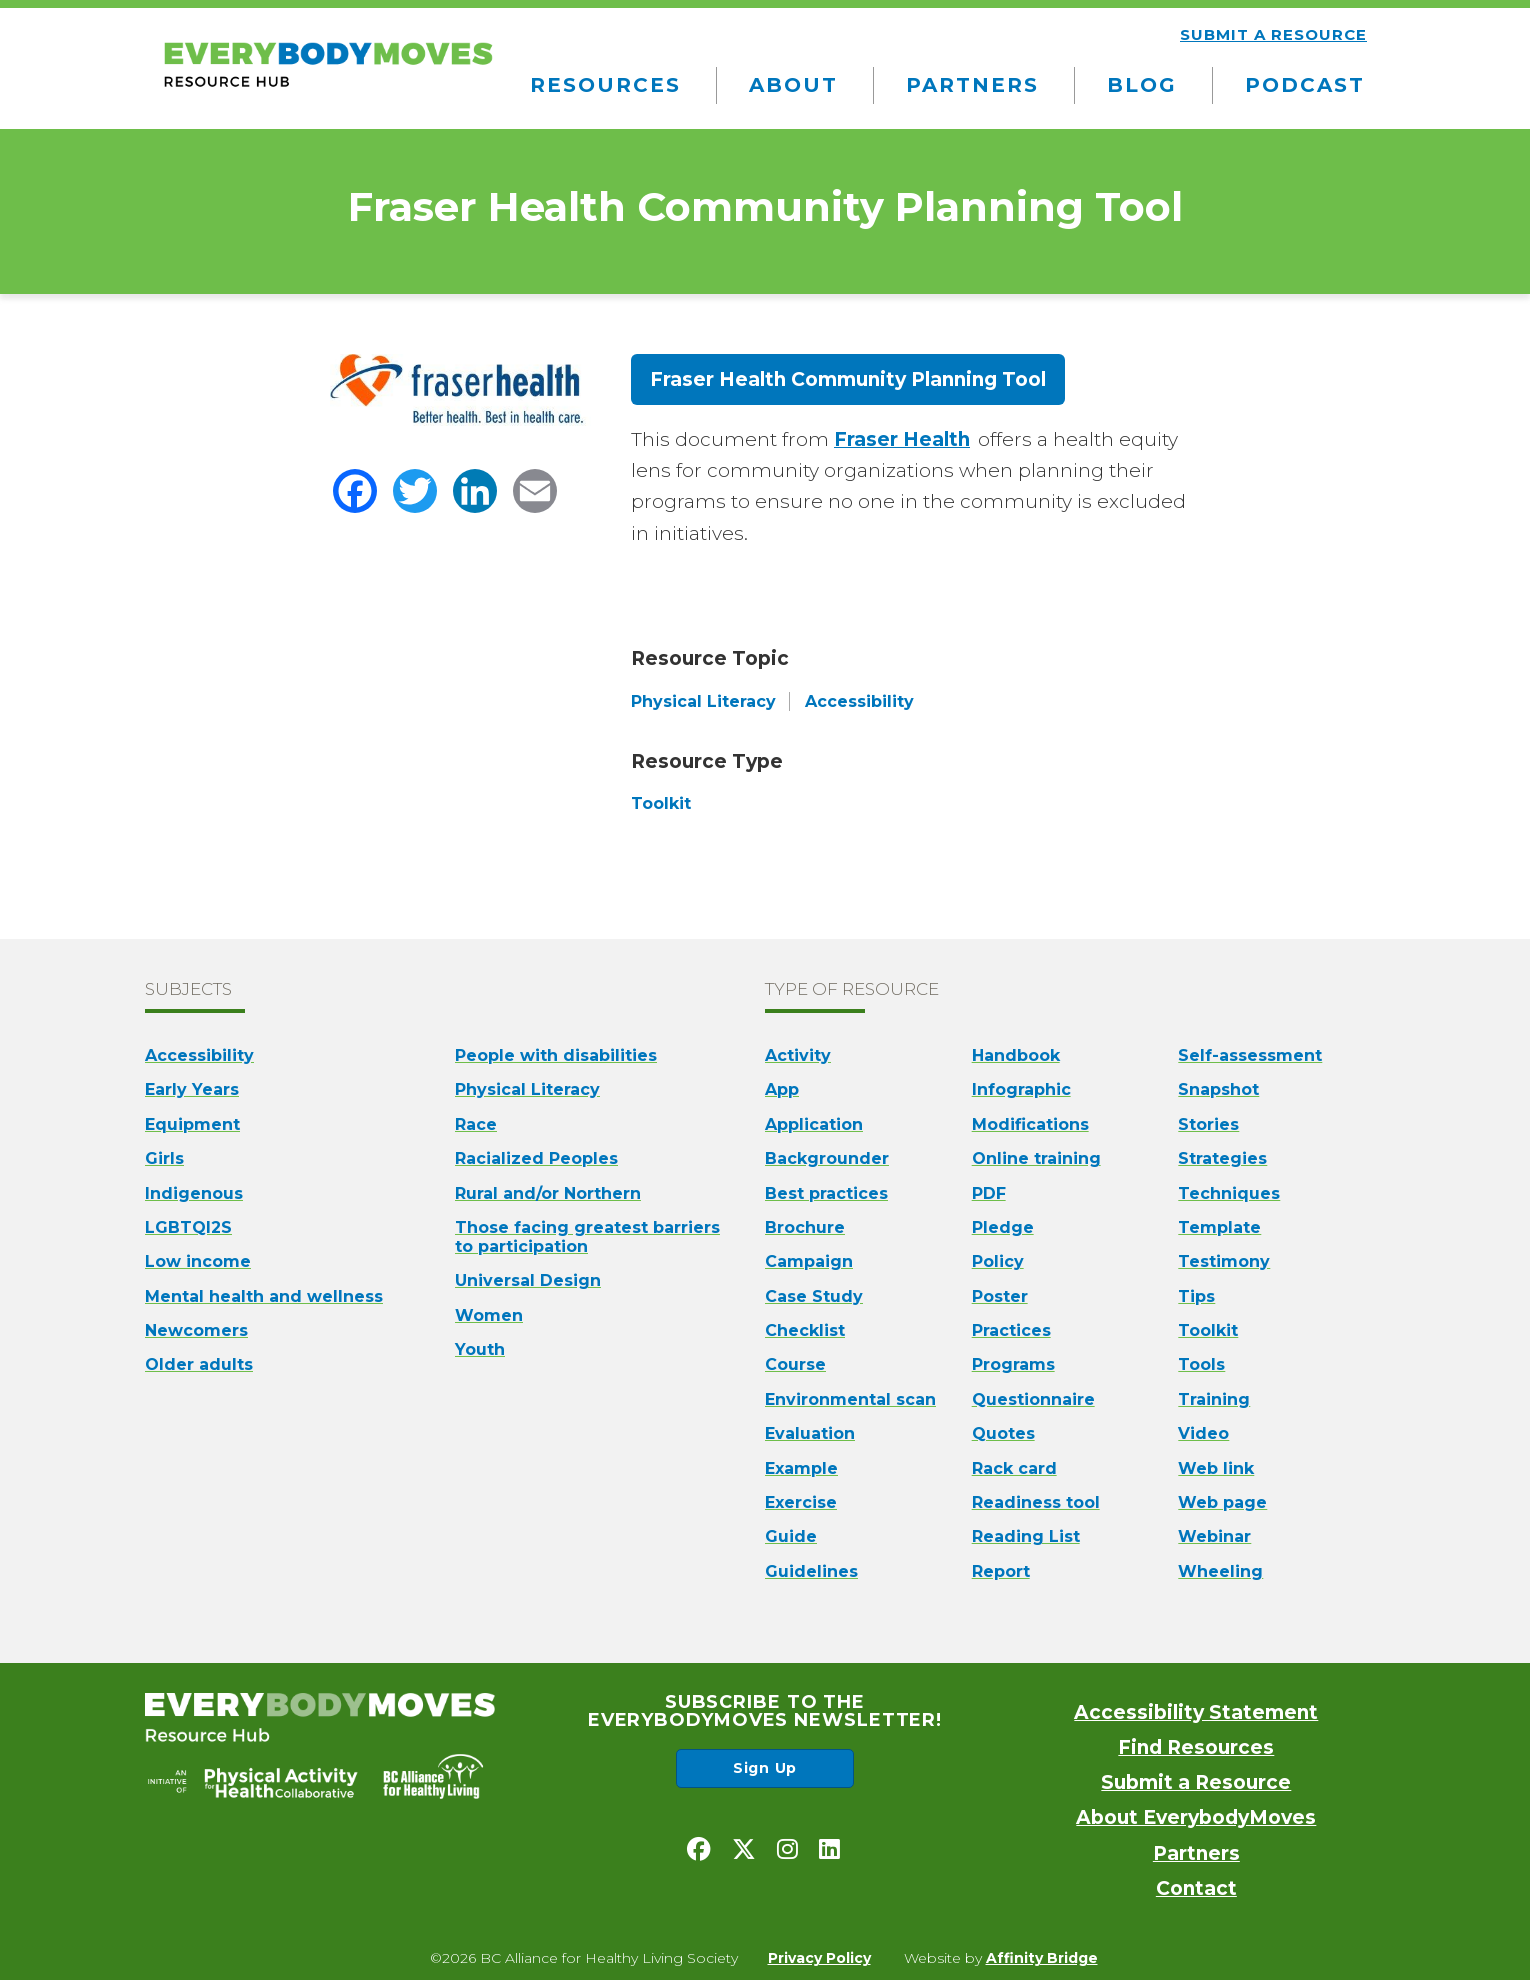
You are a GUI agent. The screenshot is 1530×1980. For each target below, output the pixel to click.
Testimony (1224, 1261)
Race (476, 1124)
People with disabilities (556, 1055)
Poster (1000, 1296)
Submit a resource (1273, 34)
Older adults (199, 1364)
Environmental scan (850, 1399)
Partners (972, 85)
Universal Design (528, 1280)
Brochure (805, 1227)
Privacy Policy (819, 1958)
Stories (1208, 1124)
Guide (791, 1536)
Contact (1196, 1888)
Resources (605, 85)
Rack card (1014, 1468)
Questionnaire (1033, 1399)
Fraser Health (902, 439)
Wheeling (1220, 1571)
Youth (480, 1349)
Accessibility (199, 1055)
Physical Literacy (527, 1089)
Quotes (1003, 1433)
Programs (1013, 1364)
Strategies (1222, 1158)
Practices (1011, 1330)
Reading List (1026, 1536)
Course (795, 1364)
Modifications (1030, 1124)
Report (1001, 1571)
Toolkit (1208, 1330)
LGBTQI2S (188, 1227)
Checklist (805, 1330)
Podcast (1305, 85)
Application (814, 1124)
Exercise (801, 1502)
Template (1219, 1227)
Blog (1142, 85)
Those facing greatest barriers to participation (587, 1237)
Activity (798, 1055)
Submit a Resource (1196, 1782)
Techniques (1229, 1193)
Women (489, 1315)
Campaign (809, 1261)
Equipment (192, 1124)
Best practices (826, 1193)
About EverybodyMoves (1196, 1817)
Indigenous (194, 1193)
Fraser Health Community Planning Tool (848, 379)
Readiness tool (1036, 1502)
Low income (198, 1261)
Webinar (1214, 1536)
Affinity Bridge (1042, 1958)
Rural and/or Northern (548, 1193)
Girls (164, 1158)
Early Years (192, 1089)
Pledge (1003, 1227)
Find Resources (1196, 1747)
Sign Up (765, 1768)
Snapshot (1218, 1089)
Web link (1216, 1468)
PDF (989, 1193)
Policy (998, 1261)
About (793, 85)
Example (801, 1468)
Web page (1222, 1502)
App (782, 1089)
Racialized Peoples (536, 1158)
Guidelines (811, 1571)
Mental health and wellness (264, 1296)
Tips (1196, 1296)
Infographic (1021, 1089)
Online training (1036, 1158)
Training (1214, 1399)
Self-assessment (1250, 1055)
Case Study (814, 1296)
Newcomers (196, 1330)
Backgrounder (827, 1158)
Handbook (1016, 1055)
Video (1203, 1433)
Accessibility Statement (1196, 1712)
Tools (1201, 1364)
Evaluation (810, 1433)
